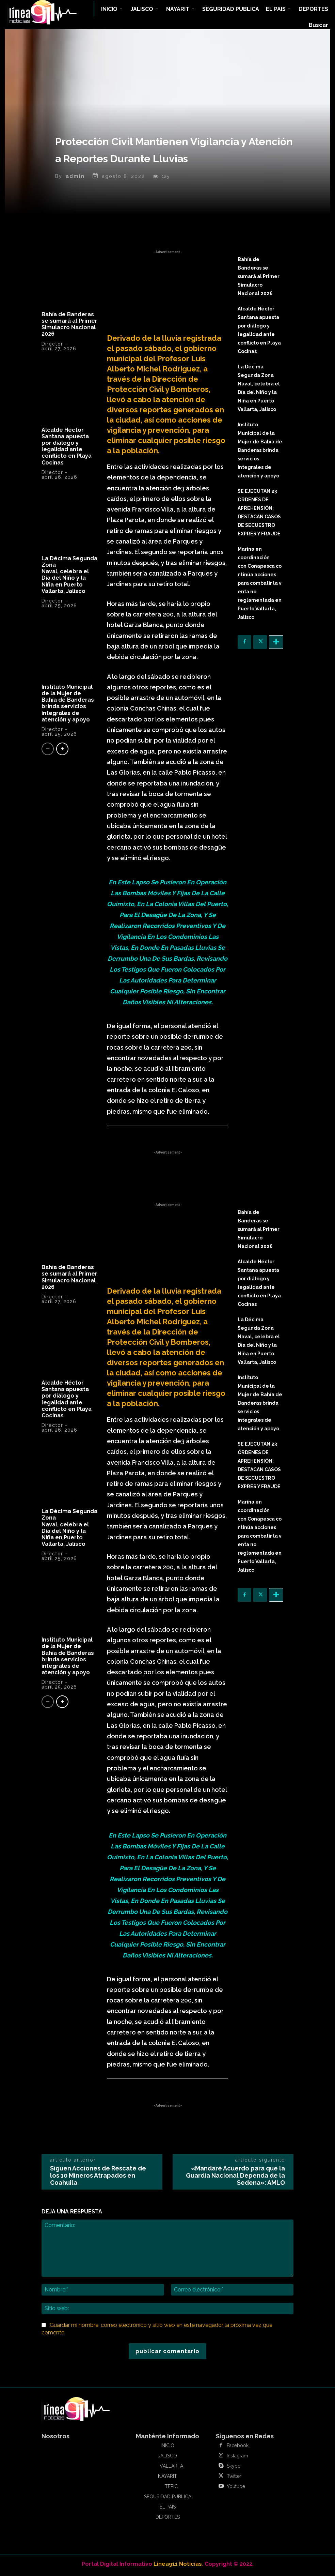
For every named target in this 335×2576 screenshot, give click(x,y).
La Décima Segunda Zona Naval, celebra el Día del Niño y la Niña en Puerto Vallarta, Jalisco (69, 576)
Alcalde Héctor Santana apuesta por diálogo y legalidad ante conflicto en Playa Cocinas (67, 448)
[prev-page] (48, 751)
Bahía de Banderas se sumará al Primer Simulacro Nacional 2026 (69, 327)
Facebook (238, 2447)
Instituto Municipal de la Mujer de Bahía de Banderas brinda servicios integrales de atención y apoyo (68, 705)
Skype (233, 2468)
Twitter (234, 2478)
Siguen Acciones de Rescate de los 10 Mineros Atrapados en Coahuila (98, 2178)
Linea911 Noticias (178, 2566)
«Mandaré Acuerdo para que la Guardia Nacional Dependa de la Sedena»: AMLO (235, 2178)
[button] (318, 25)
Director (52, 346)
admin (75, 178)
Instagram (237, 2458)
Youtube (236, 2488)
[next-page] (62, 751)
